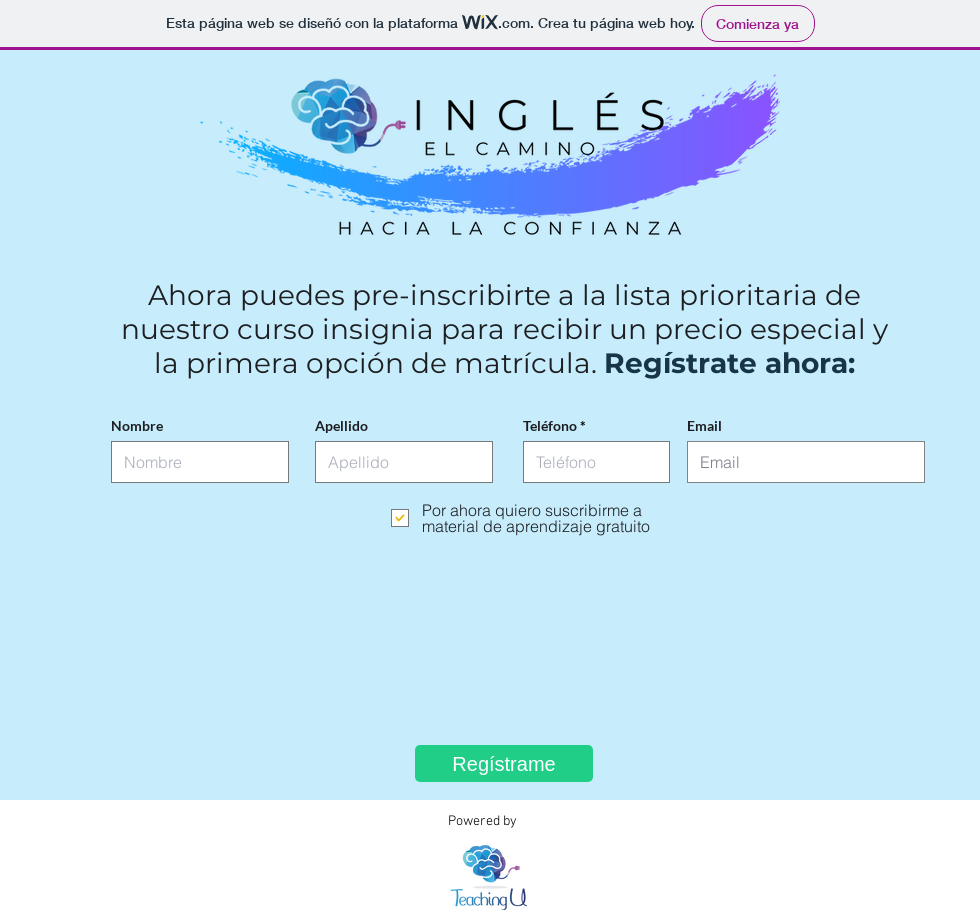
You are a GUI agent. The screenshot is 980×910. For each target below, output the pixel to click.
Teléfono (550, 426)
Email (704, 426)
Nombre (137, 426)
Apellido (341, 426)
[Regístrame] (504, 763)
